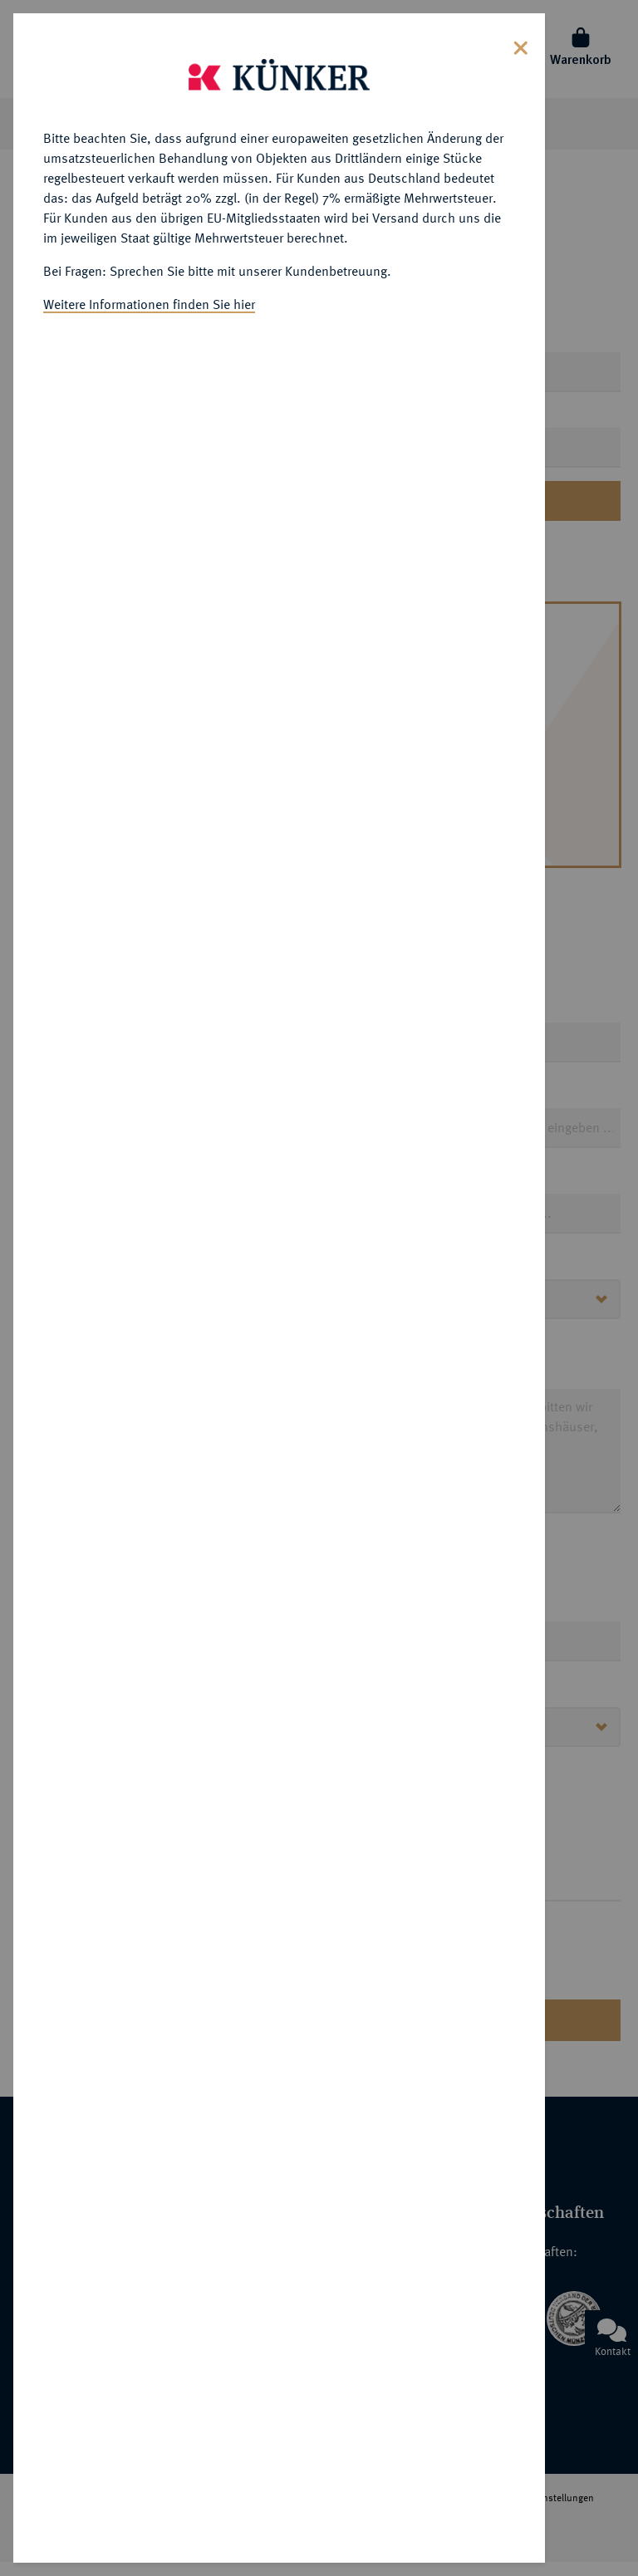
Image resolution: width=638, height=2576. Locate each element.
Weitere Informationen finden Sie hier (149, 297)
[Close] (521, 39)
